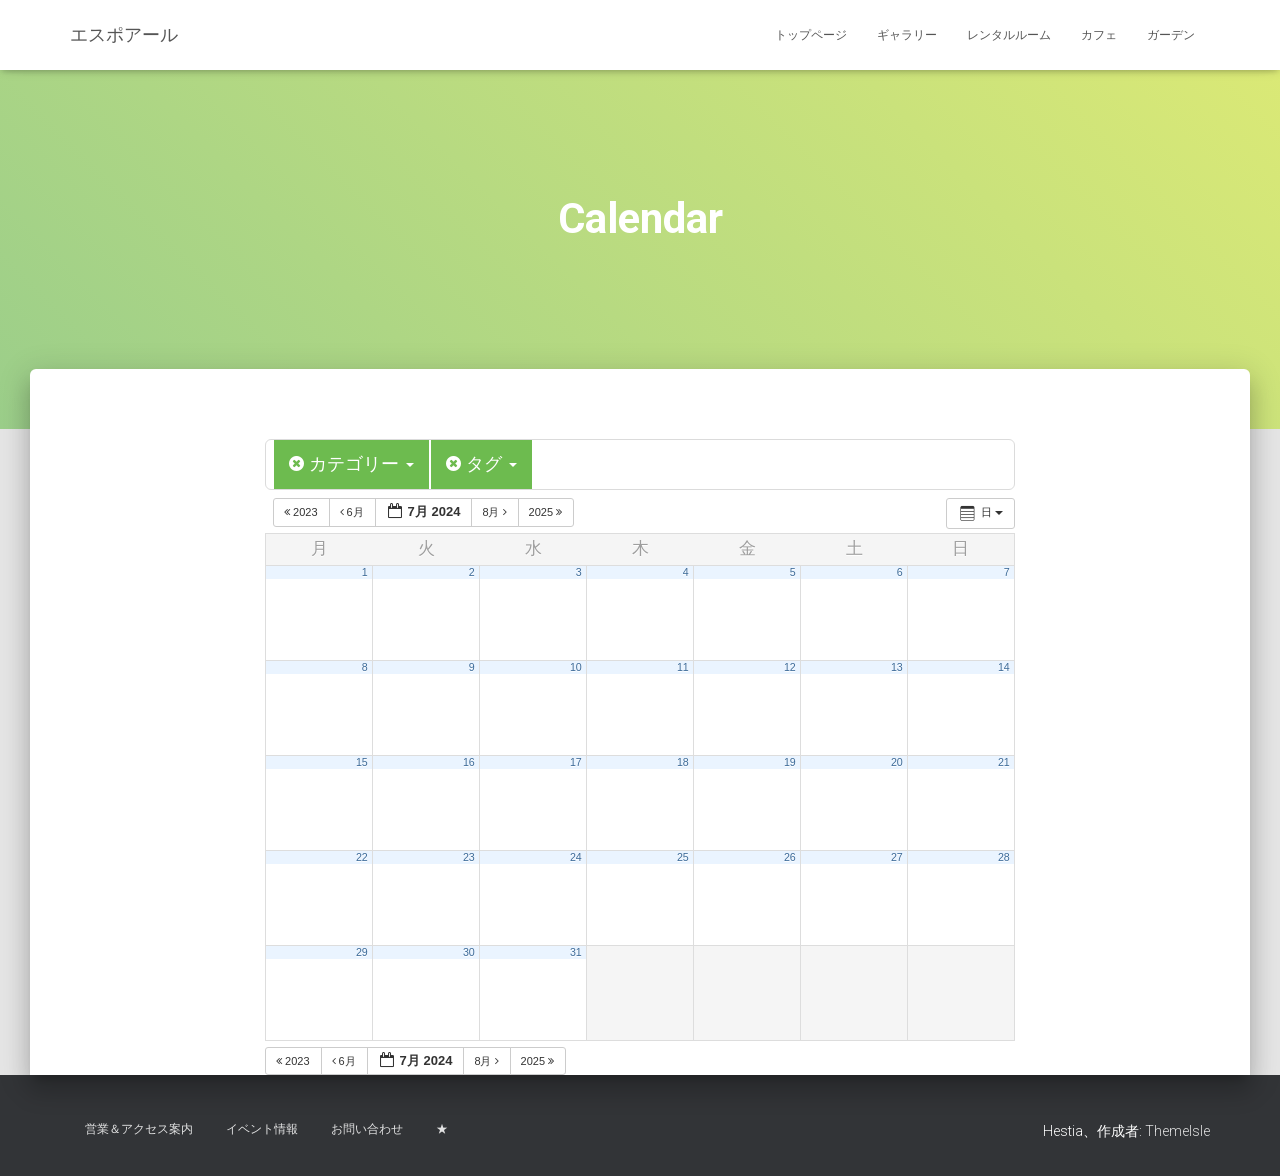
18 (683, 761)
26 (790, 856)
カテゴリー (351, 464)
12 (790, 666)
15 (362, 761)
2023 (302, 512)
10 (576, 666)
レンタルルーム (1009, 35)
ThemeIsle (1177, 1131)
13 (897, 666)
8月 (495, 512)
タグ (481, 464)
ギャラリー (907, 35)
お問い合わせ (367, 1129)
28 (1004, 856)
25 (683, 856)
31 (576, 951)
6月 (353, 512)
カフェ (1099, 35)
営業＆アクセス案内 (139, 1129)
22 (362, 856)
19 (790, 761)
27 (897, 856)
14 (1004, 666)
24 (576, 856)
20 (897, 761)
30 (469, 951)
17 (576, 761)
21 (1004, 761)
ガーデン (1171, 35)
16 (469, 761)
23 (469, 856)
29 (362, 951)
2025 (547, 512)
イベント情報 (262, 1129)
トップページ (811, 35)
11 (683, 666)
